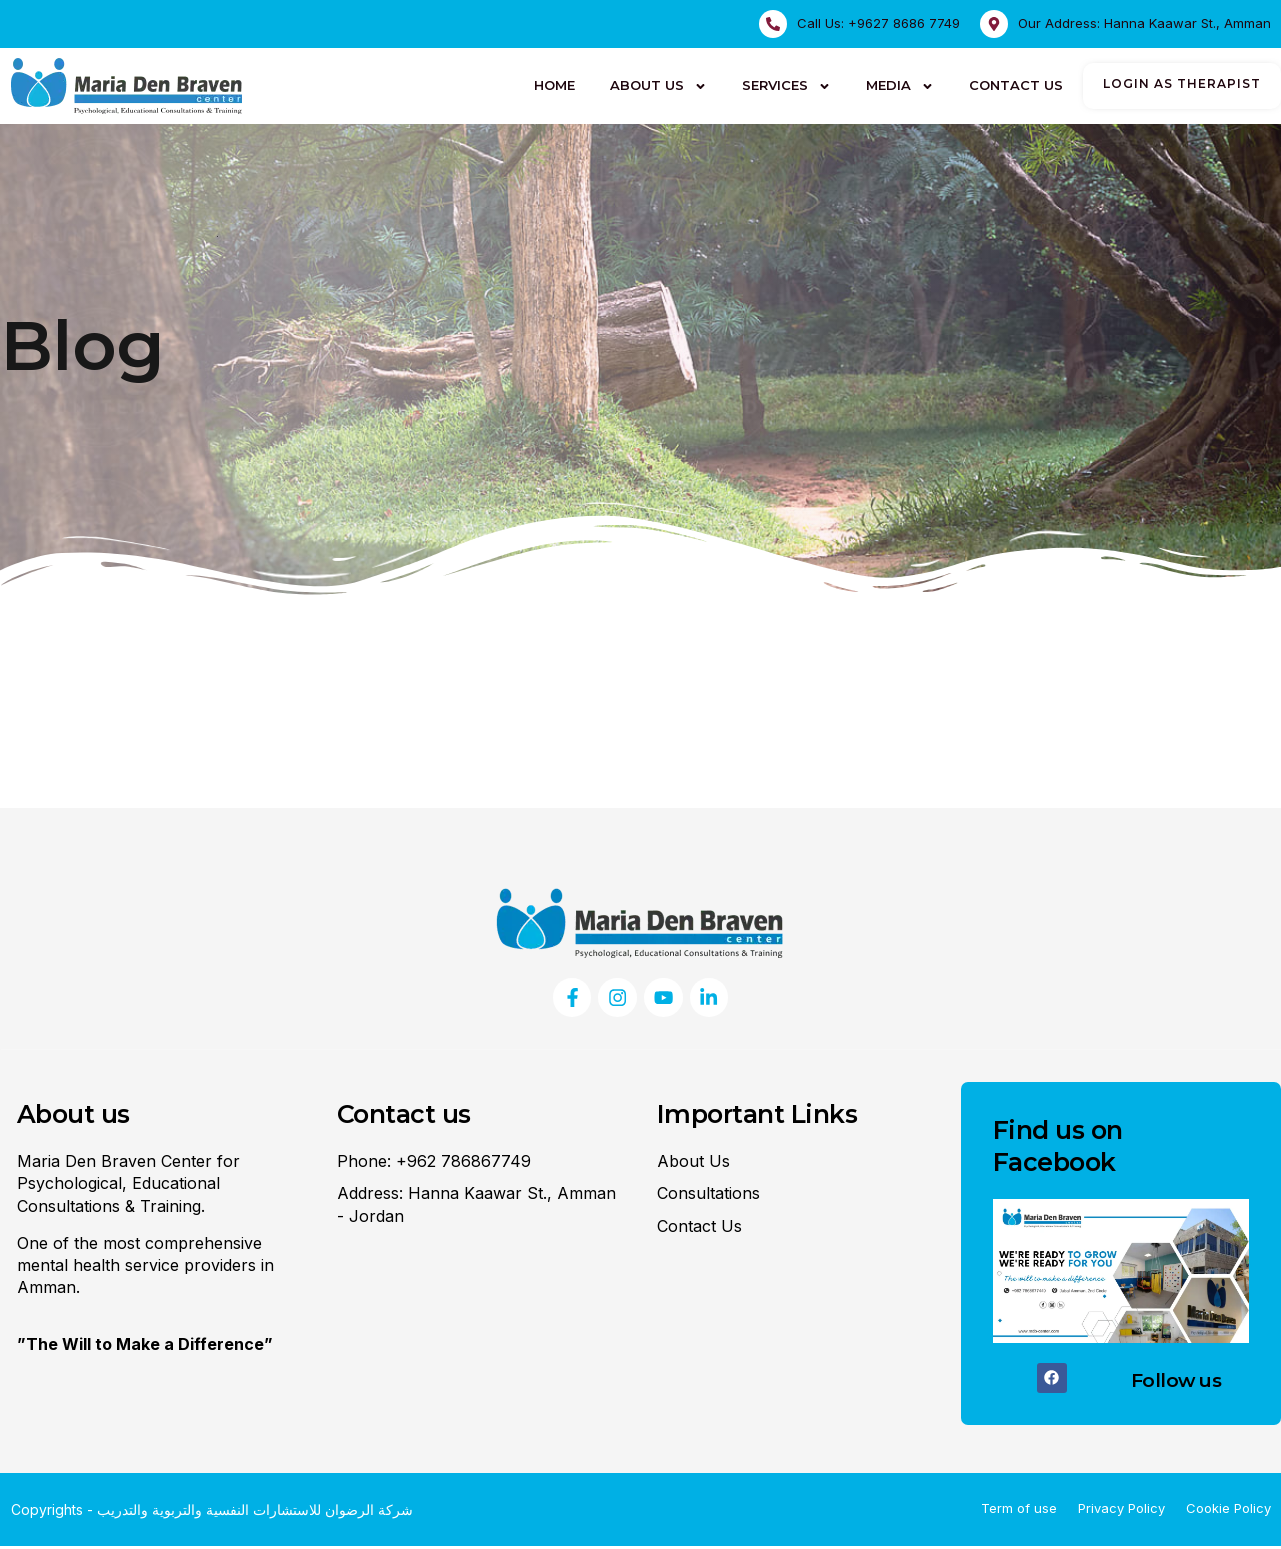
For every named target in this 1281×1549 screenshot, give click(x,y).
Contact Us (1016, 85)
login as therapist (1182, 83)
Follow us (1176, 1383)
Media (900, 86)
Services (786, 86)
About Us (658, 86)
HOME (554, 85)
